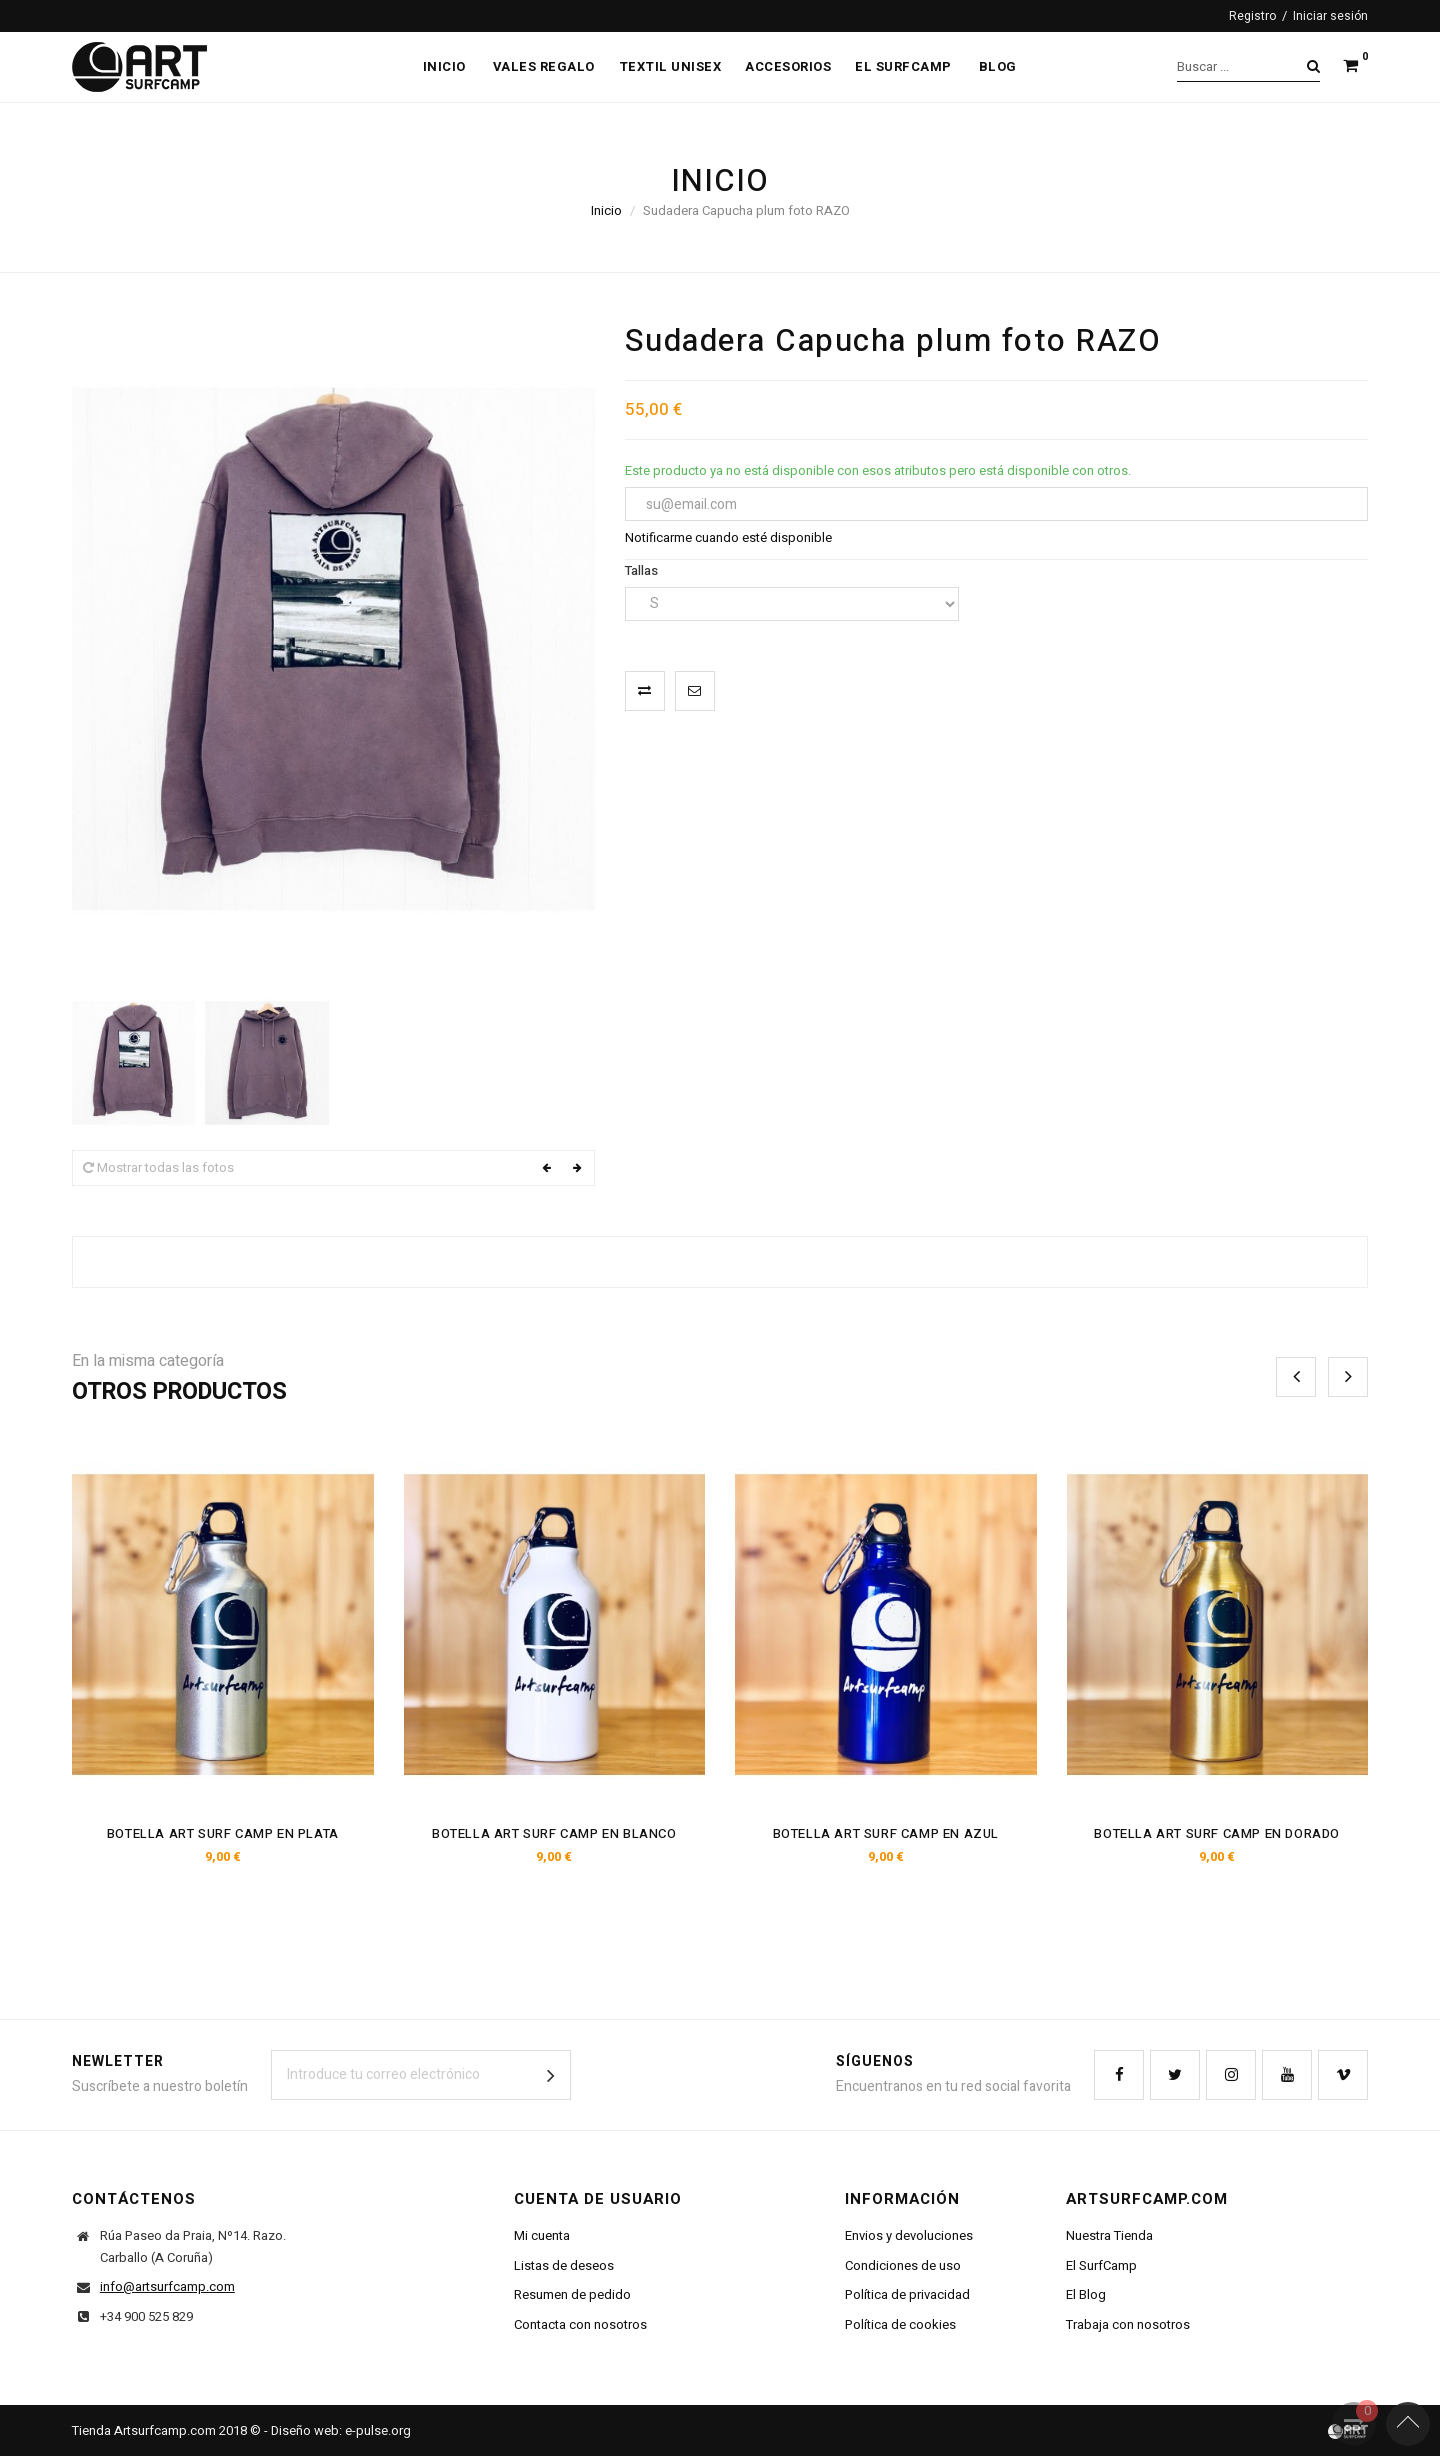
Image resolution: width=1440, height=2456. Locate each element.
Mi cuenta (542, 2235)
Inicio (606, 210)
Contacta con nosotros (580, 2324)
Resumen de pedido (572, 2294)
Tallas (643, 570)
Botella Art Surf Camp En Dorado (1217, 1833)
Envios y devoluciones (909, 2235)
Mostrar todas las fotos (158, 1167)
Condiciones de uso (903, 2265)
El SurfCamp (1101, 2265)
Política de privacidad (907, 2294)
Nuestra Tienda (1109, 2235)
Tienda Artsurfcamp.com (144, 2430)
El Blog (1086, 2294)
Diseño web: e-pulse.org (341, 2430)
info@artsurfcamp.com (167, 2286)
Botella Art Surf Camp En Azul (886, 1833)
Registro (1252, 16)
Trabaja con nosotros (1128, 2324)
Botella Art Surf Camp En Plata (223, 1833)
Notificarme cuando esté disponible (728, 537)
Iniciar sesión (1330, 16)
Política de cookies (900, 2324)
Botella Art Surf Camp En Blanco (554, 1833)
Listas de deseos (564, 2265)
